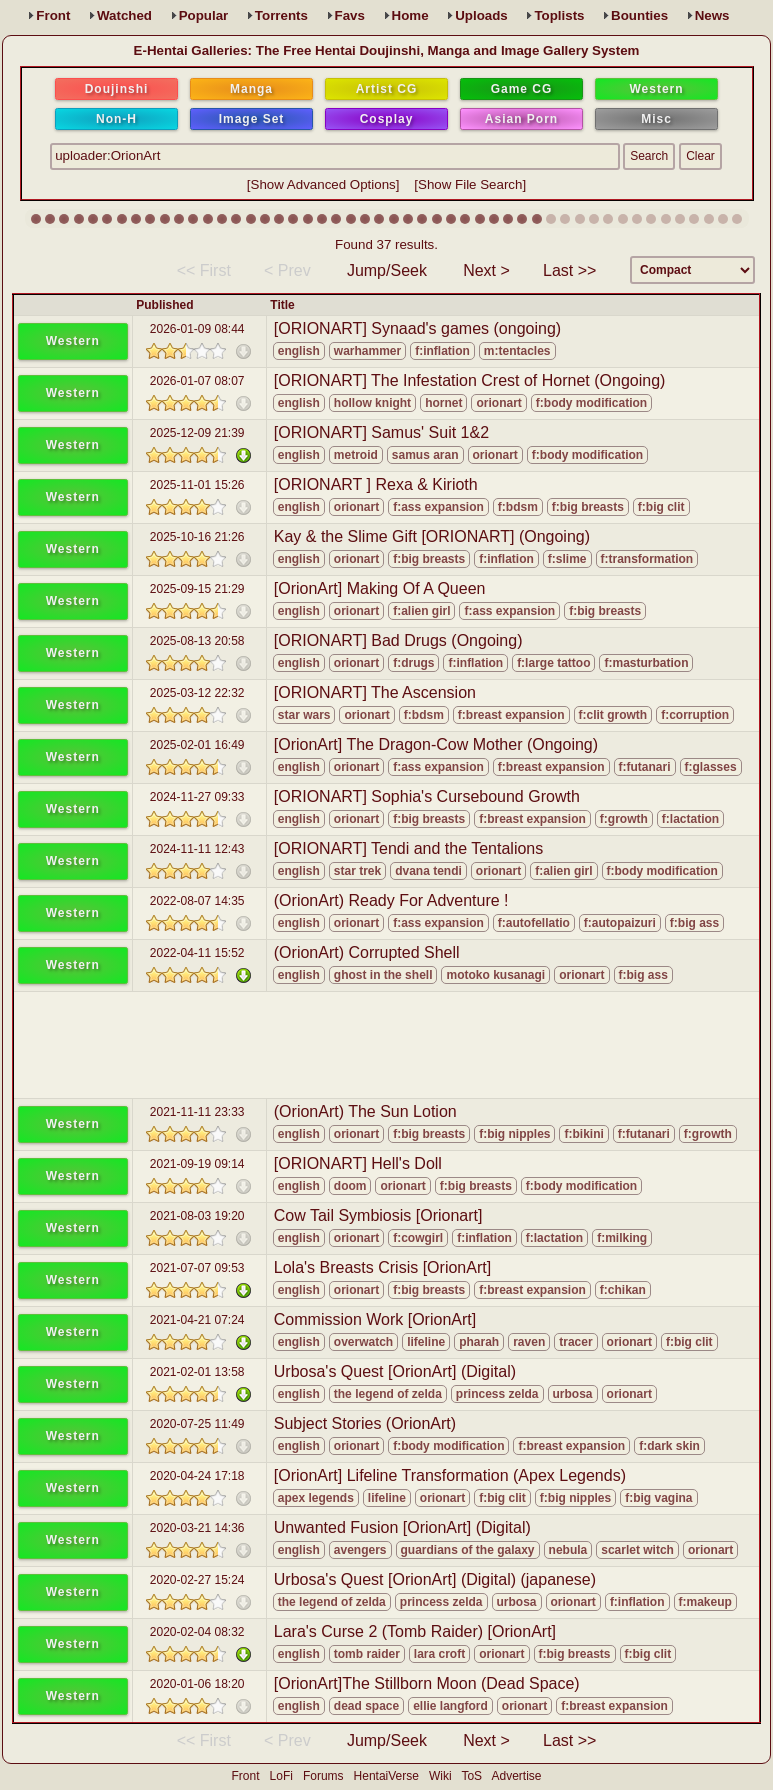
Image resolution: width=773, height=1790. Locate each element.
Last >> (569, 270)
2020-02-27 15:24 (197, 1580)
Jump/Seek (387, 270)
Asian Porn (521, 119)
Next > (486, 270)
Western (656, 89)
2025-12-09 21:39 (197, 433)
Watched (124, 15)
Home (410, 15)
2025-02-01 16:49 (197, 745)
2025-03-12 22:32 (197, 693)
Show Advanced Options (323, 184)
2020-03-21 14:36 (197, 1528)
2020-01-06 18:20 (197, 1684)
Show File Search (470, 184)
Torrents (281, 15)
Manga (251, 89)
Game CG (522, 89)
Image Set (252, 119)
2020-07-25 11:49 (197, 1424)
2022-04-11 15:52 (197, 953)
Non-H (116, 119)
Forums (323, 1776)
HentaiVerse (386, 1776)
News (712, 15)
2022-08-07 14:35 (197, 901)
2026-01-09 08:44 (197, 329)
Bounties (639, 15)
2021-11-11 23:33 (197, 1112)
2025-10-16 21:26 (197, 537)
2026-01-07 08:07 (197, 381)
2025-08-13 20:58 (197, 641)
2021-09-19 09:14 (197, 1164)
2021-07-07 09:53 (197, 1268)
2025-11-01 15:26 (197, 485)
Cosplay (387, 119)
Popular (204, 15)
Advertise (516, 1776)
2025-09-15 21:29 (197, 589)
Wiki (440, 1776)
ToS (471, 1776)
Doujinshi (117, 89)
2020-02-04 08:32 (197, 1632)
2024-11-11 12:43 (197, 849)
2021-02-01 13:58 (197, 1372)
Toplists (559, 15)
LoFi (281, 1776)
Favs (350, 15)
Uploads (481, 15)
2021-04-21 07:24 (197, 1320)
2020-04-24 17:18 (197, 1476)
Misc (656, 119)
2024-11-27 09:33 (197, 797)
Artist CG (387, 89)
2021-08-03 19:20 (197, 1216)
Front (53, 15)
